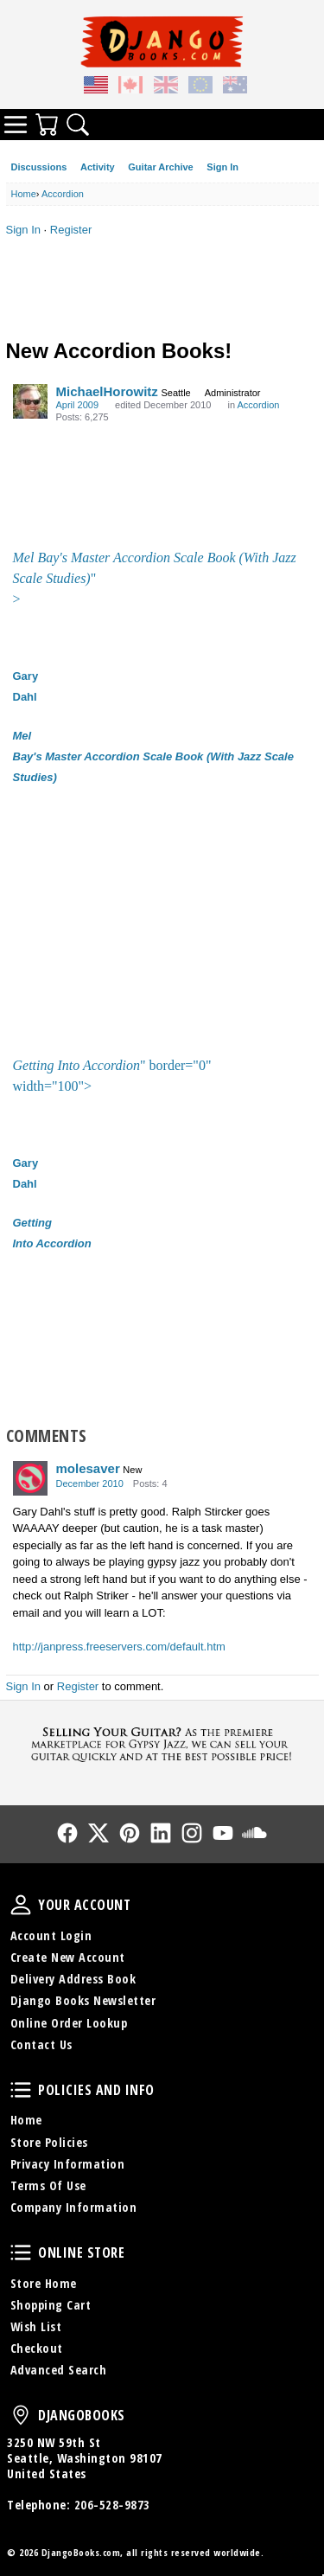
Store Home (43, 2283)
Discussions (39, 167)
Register (71, 229)
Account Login (51, 1935)
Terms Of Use (48, 2185)
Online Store (21, 2252)
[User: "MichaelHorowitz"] (30, 401)
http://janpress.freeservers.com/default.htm (119, 1646)
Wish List (36, 2326)
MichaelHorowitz (107, 391)
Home (26, 2119)
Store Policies (49, 2142)
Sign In (222, 167)
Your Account (21, 1905)
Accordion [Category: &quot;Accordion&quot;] (258, 405)
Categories (15, 124)
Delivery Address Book (73, 1978)
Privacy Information (67, 2164)
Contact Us (41, 2044)
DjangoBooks (21, 2415)
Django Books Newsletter (83, 2000)
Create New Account (67, 1957)
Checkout (36, 2348)
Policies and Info (21, 2090)
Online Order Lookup (69, 2023)
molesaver (88, 1468)
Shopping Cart (51, 2305)
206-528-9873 (112, 2504)
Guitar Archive (160, 167)
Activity (97, 167)
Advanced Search (58, 2369)
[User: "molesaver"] (30, 1478)
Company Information (73, 2207)
